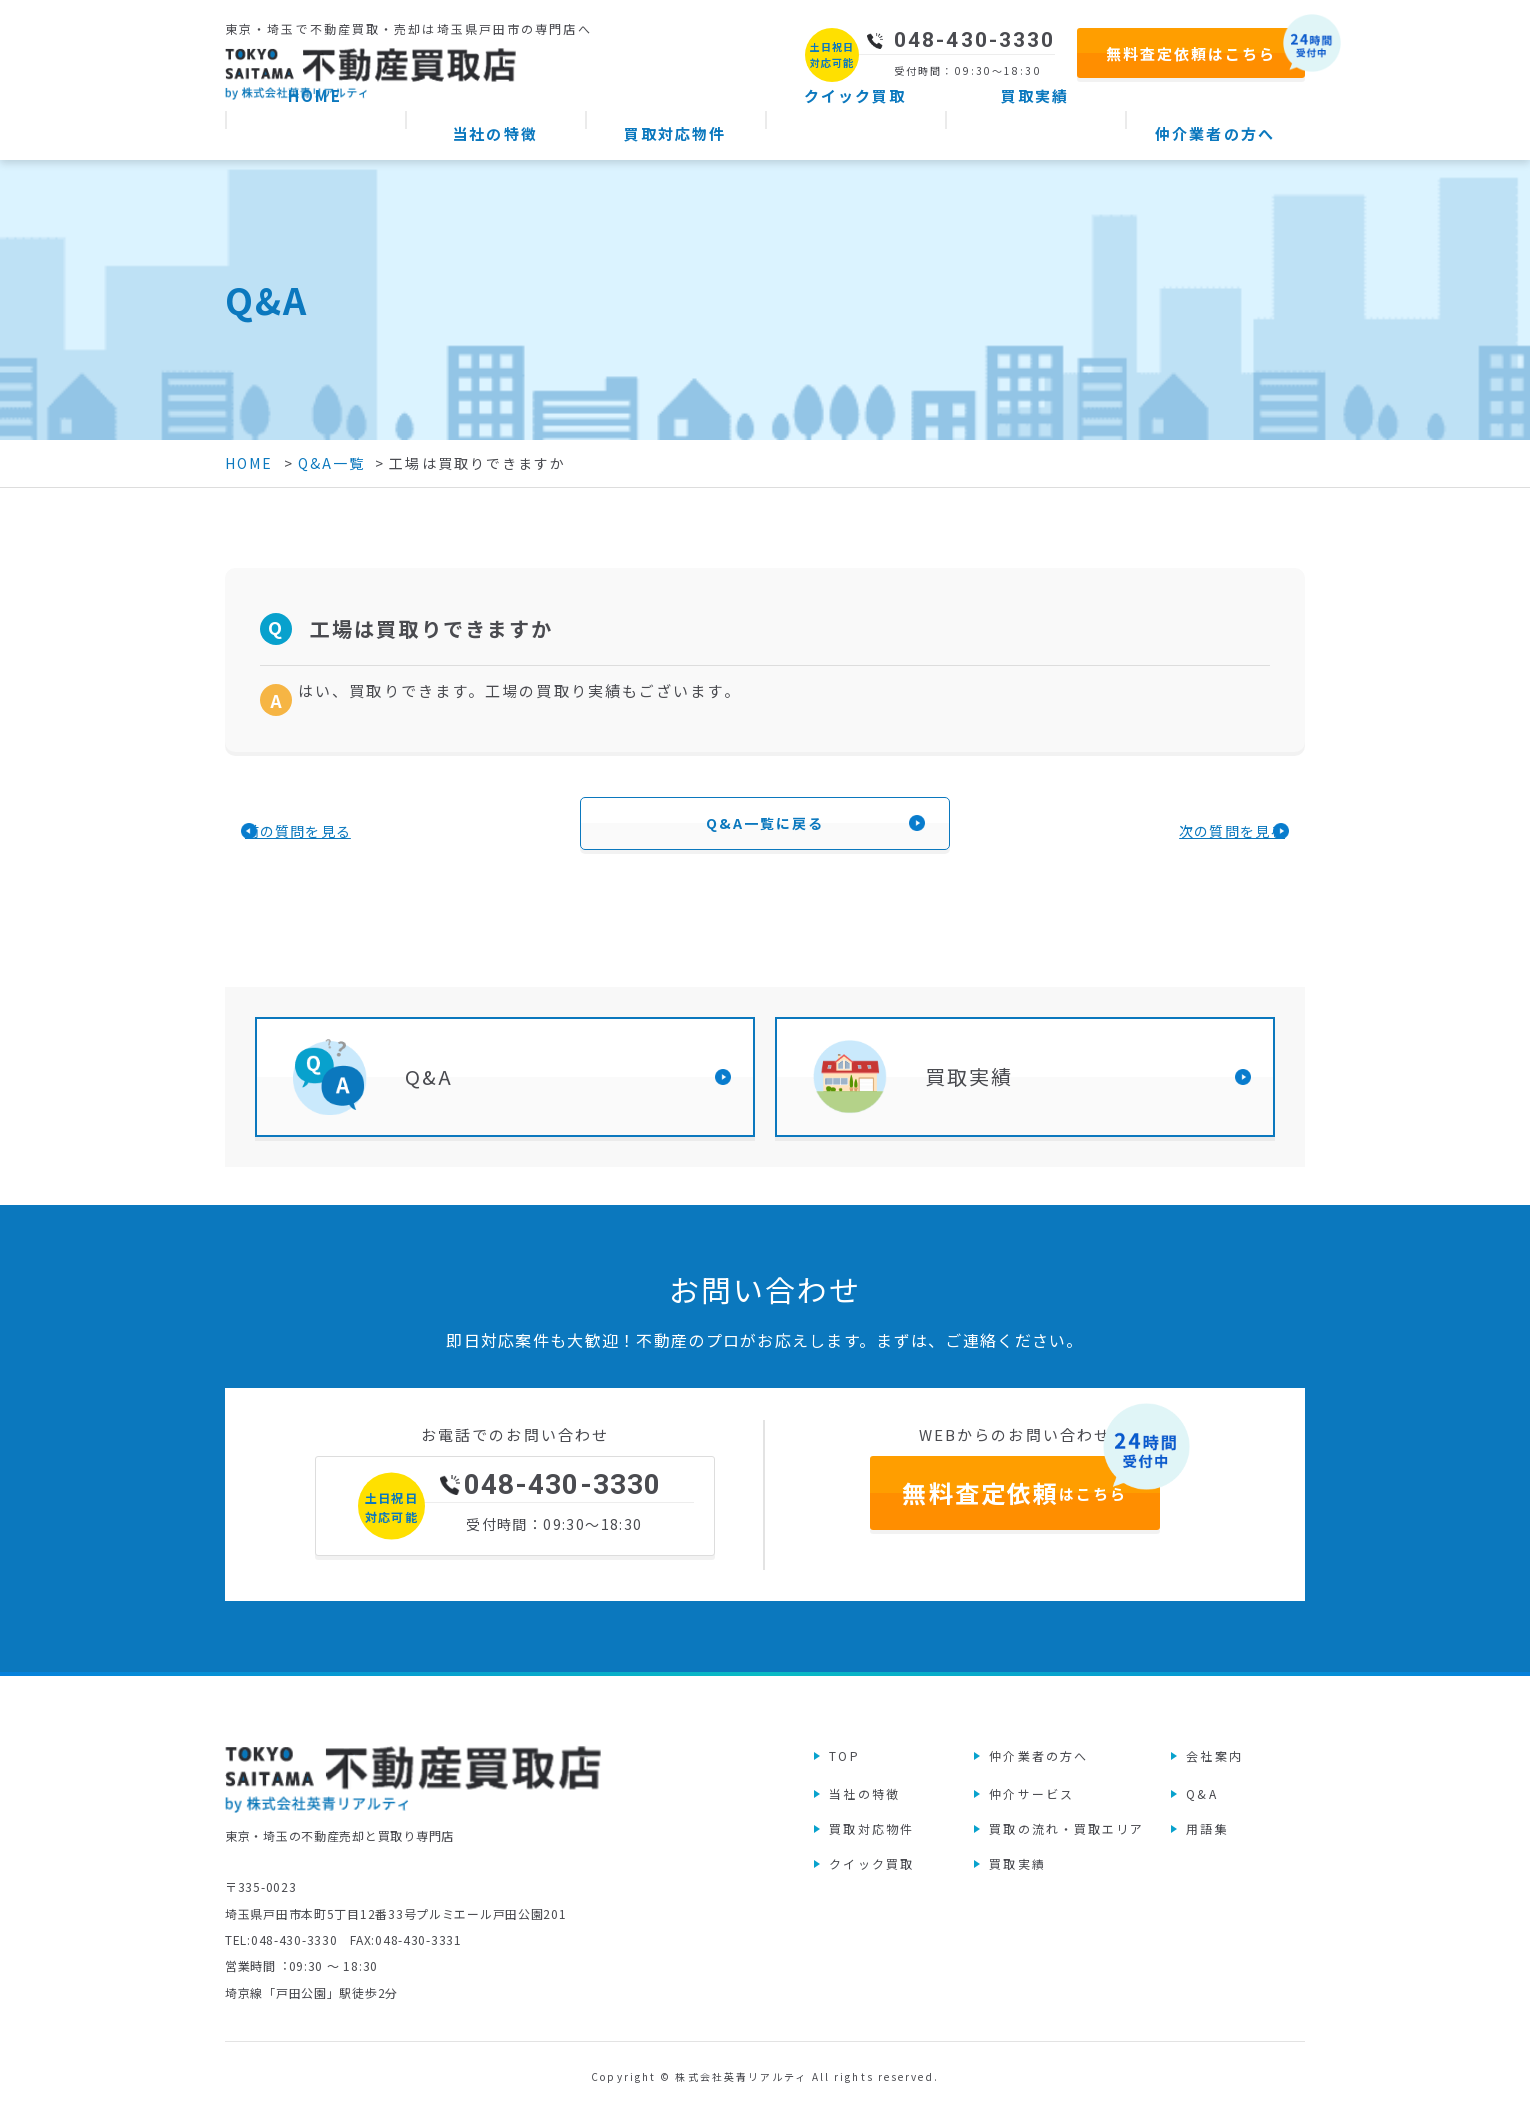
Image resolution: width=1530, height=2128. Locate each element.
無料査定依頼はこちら (1191, 53)
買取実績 (969, 1092)
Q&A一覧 (332, 463)
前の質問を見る (375, 838)
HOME (249, 463)
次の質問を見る (1154, 838)
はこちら (1014, 1522)
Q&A (429, 1092)
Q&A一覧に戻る (765, 831)
